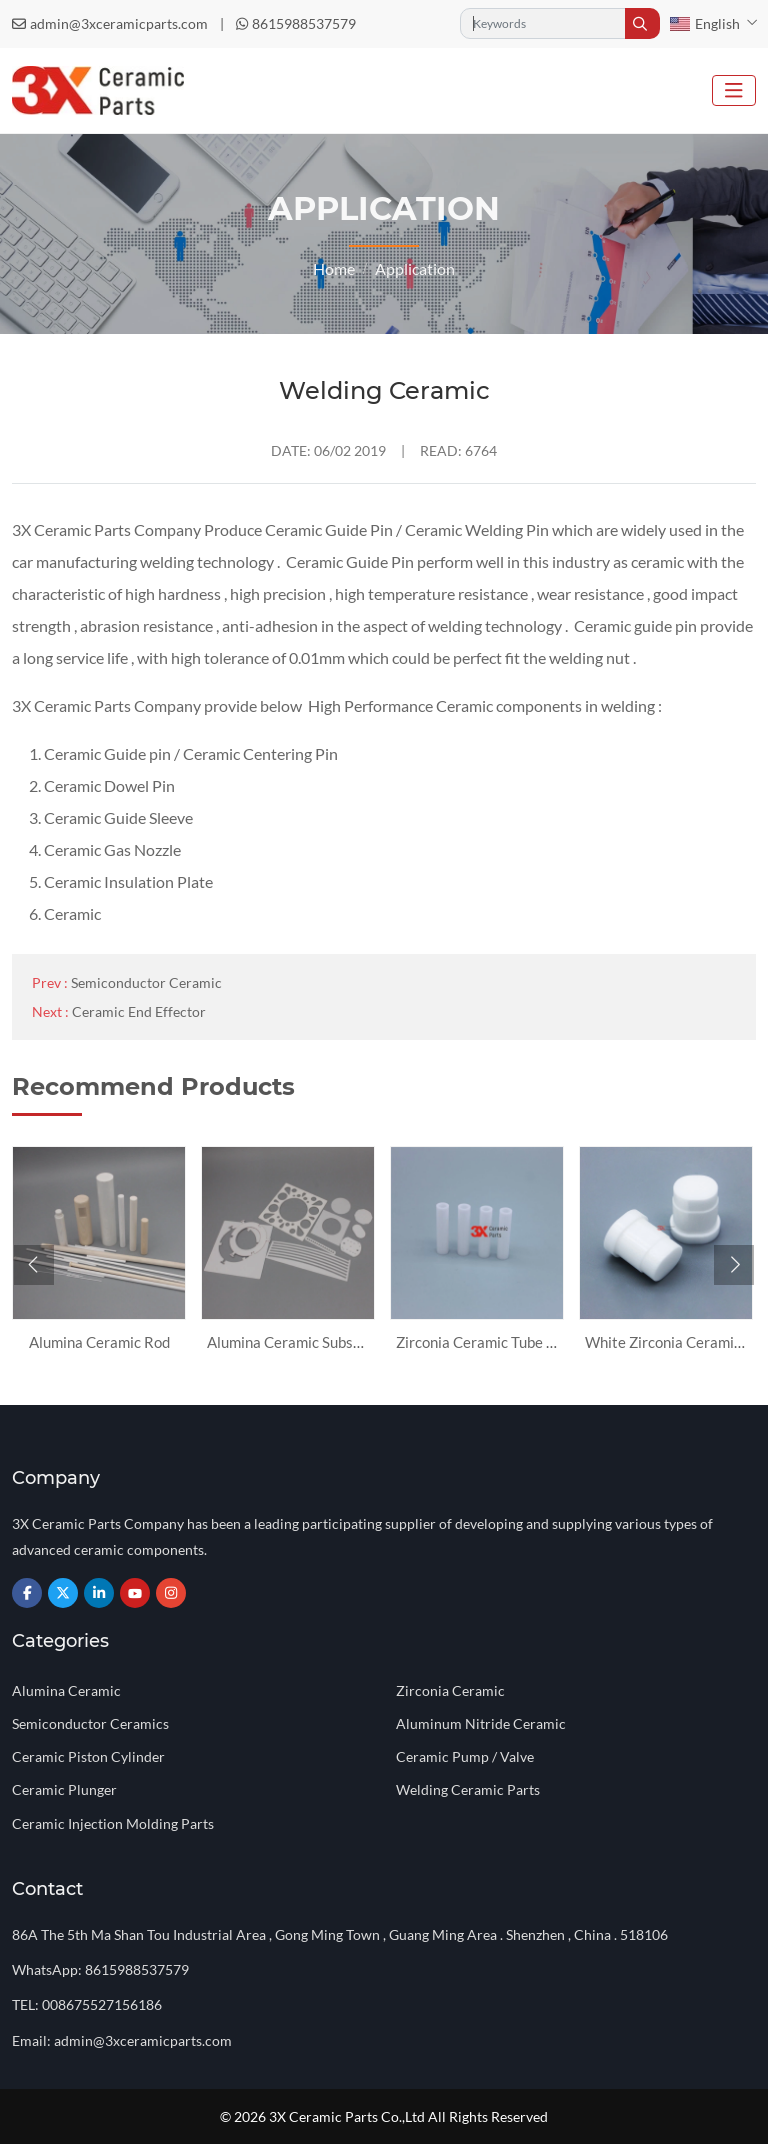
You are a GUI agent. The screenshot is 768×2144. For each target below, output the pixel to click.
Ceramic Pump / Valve (465, 1756)
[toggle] (734, 90)
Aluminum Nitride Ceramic (481, 1723)
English (705, 23)
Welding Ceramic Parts (468, 1789)
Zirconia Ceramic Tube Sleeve (493, 1342)
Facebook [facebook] (27, 1593)
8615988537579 (304, 23)
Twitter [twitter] (63, 1593)
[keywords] (543, 23)
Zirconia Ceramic (450, 1690)
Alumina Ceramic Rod (99, 1342)
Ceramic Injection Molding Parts (113, 1823)
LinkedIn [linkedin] (99, 1593)
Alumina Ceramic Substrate (297, 1342)
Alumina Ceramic (66, 1690)
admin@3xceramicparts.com (119, 23)
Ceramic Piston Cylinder (88, 1756)
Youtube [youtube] (135, 1593)
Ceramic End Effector (139, 1011)
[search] (642, 23)
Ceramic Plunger (64, 1789)
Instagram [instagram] (171, 1593)
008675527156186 (102, 2004)
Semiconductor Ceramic (146, 982)
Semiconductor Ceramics (90, 1723)
